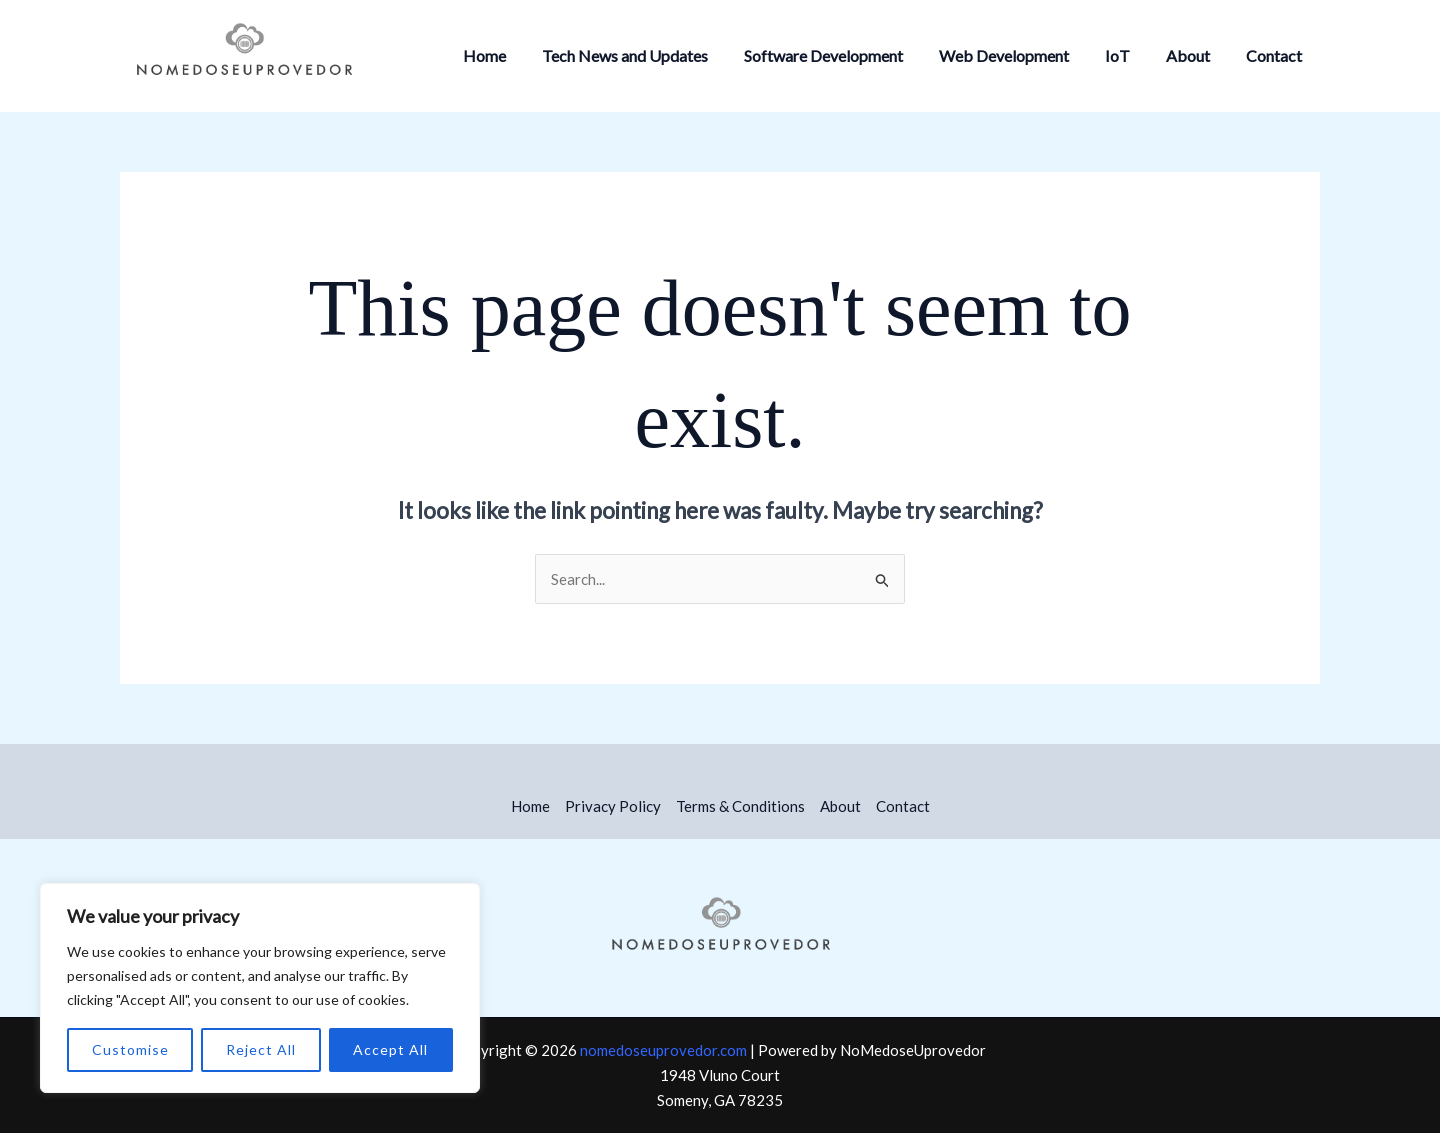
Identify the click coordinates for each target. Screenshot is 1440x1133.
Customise (130, 1049)
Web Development (1018, 55)
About (1194, 55)
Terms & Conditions (740, 806)
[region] (260, 988)
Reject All (261, 1049)
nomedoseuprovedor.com (663, 1050)
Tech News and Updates (647, 55)
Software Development (841, 55)
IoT (1127, 55)
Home (510, 55)
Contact (1276, 55)
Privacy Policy (613, 806)
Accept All (390, 1049)
